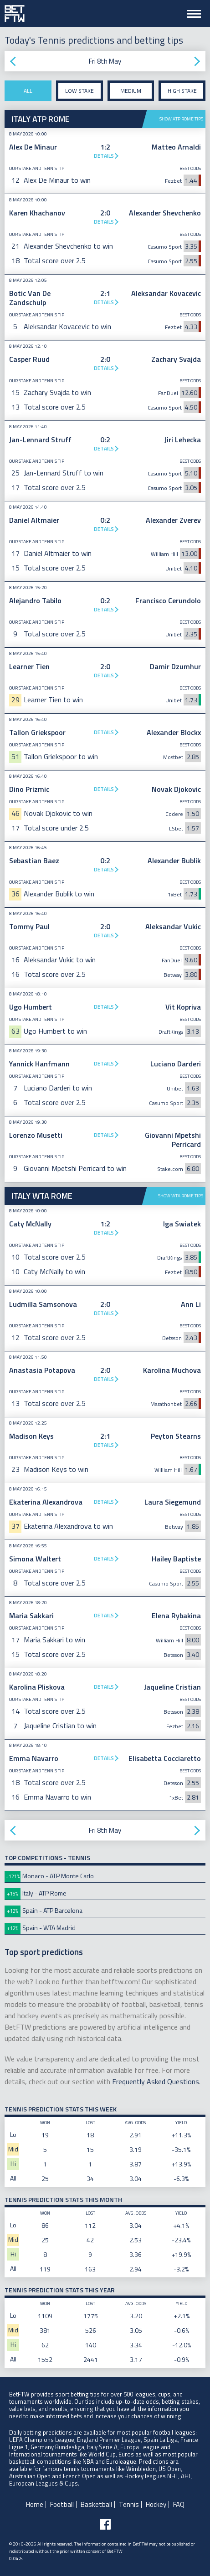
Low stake (79, 90)
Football (62, 2504)
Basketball (96, 2504)
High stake (182, 90)
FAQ (178, 2504)
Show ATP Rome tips (181, 118)
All (28, 90)
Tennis (129, 2504)
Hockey (156, 2504)
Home (34, 2504)
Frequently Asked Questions (155, 2081)
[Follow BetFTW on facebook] (105, 2524)
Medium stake (130, 93)
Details (104, 155)
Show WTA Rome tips (180, 1195)
